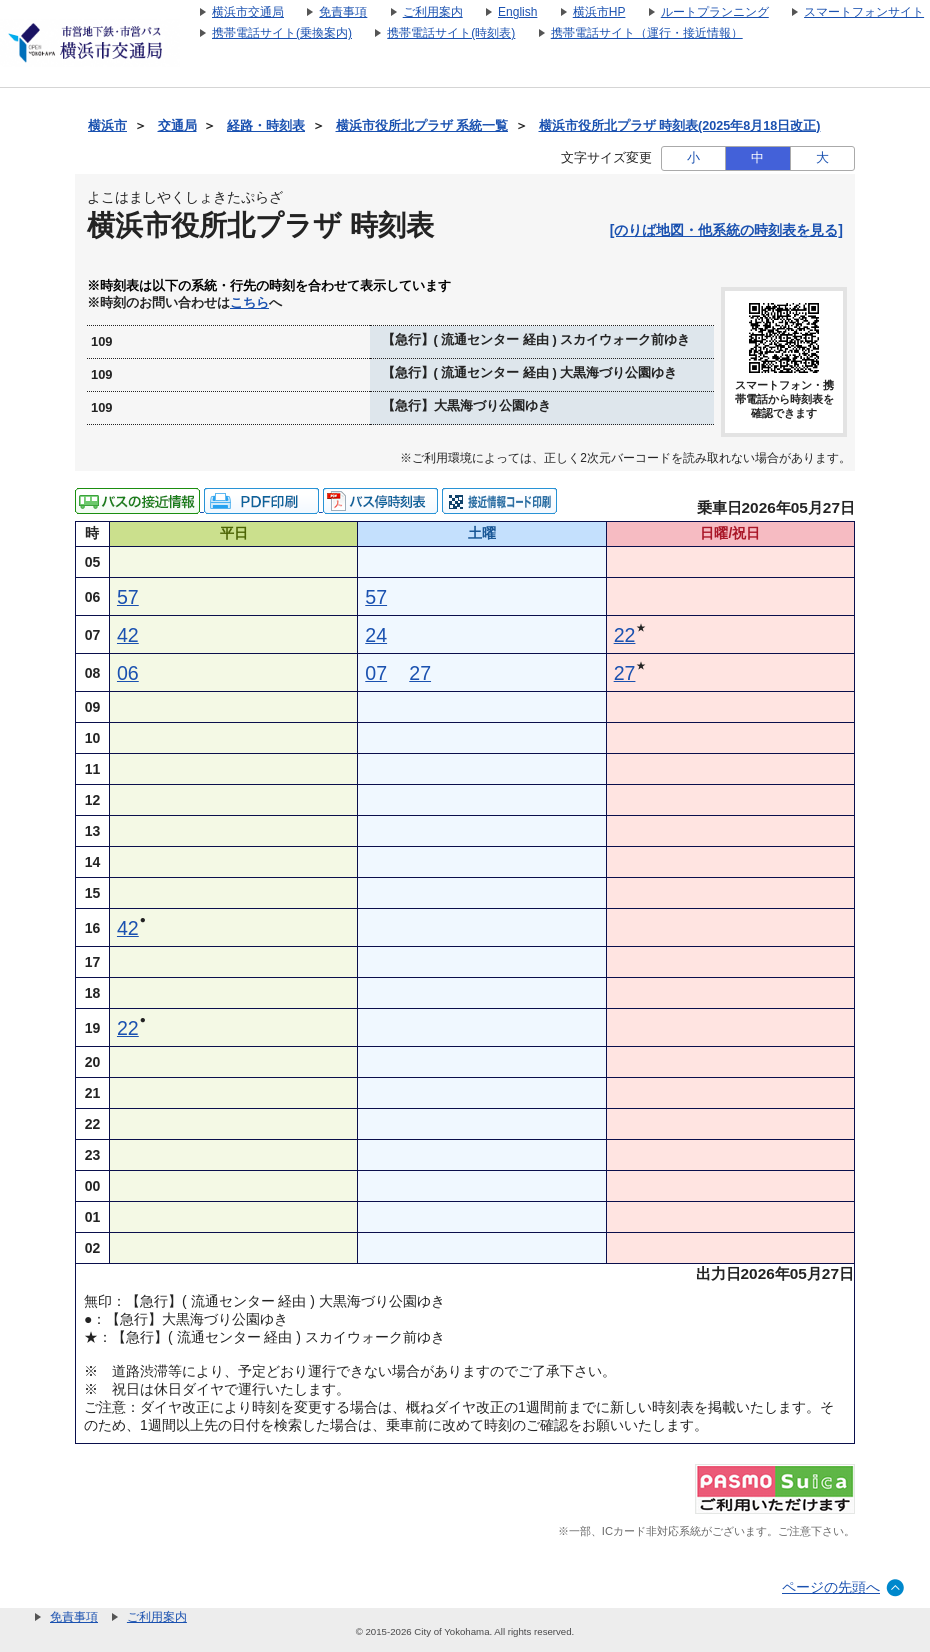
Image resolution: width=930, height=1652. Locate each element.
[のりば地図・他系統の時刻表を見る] (726, 230)
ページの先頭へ (831, 1587)
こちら (249, 303)
